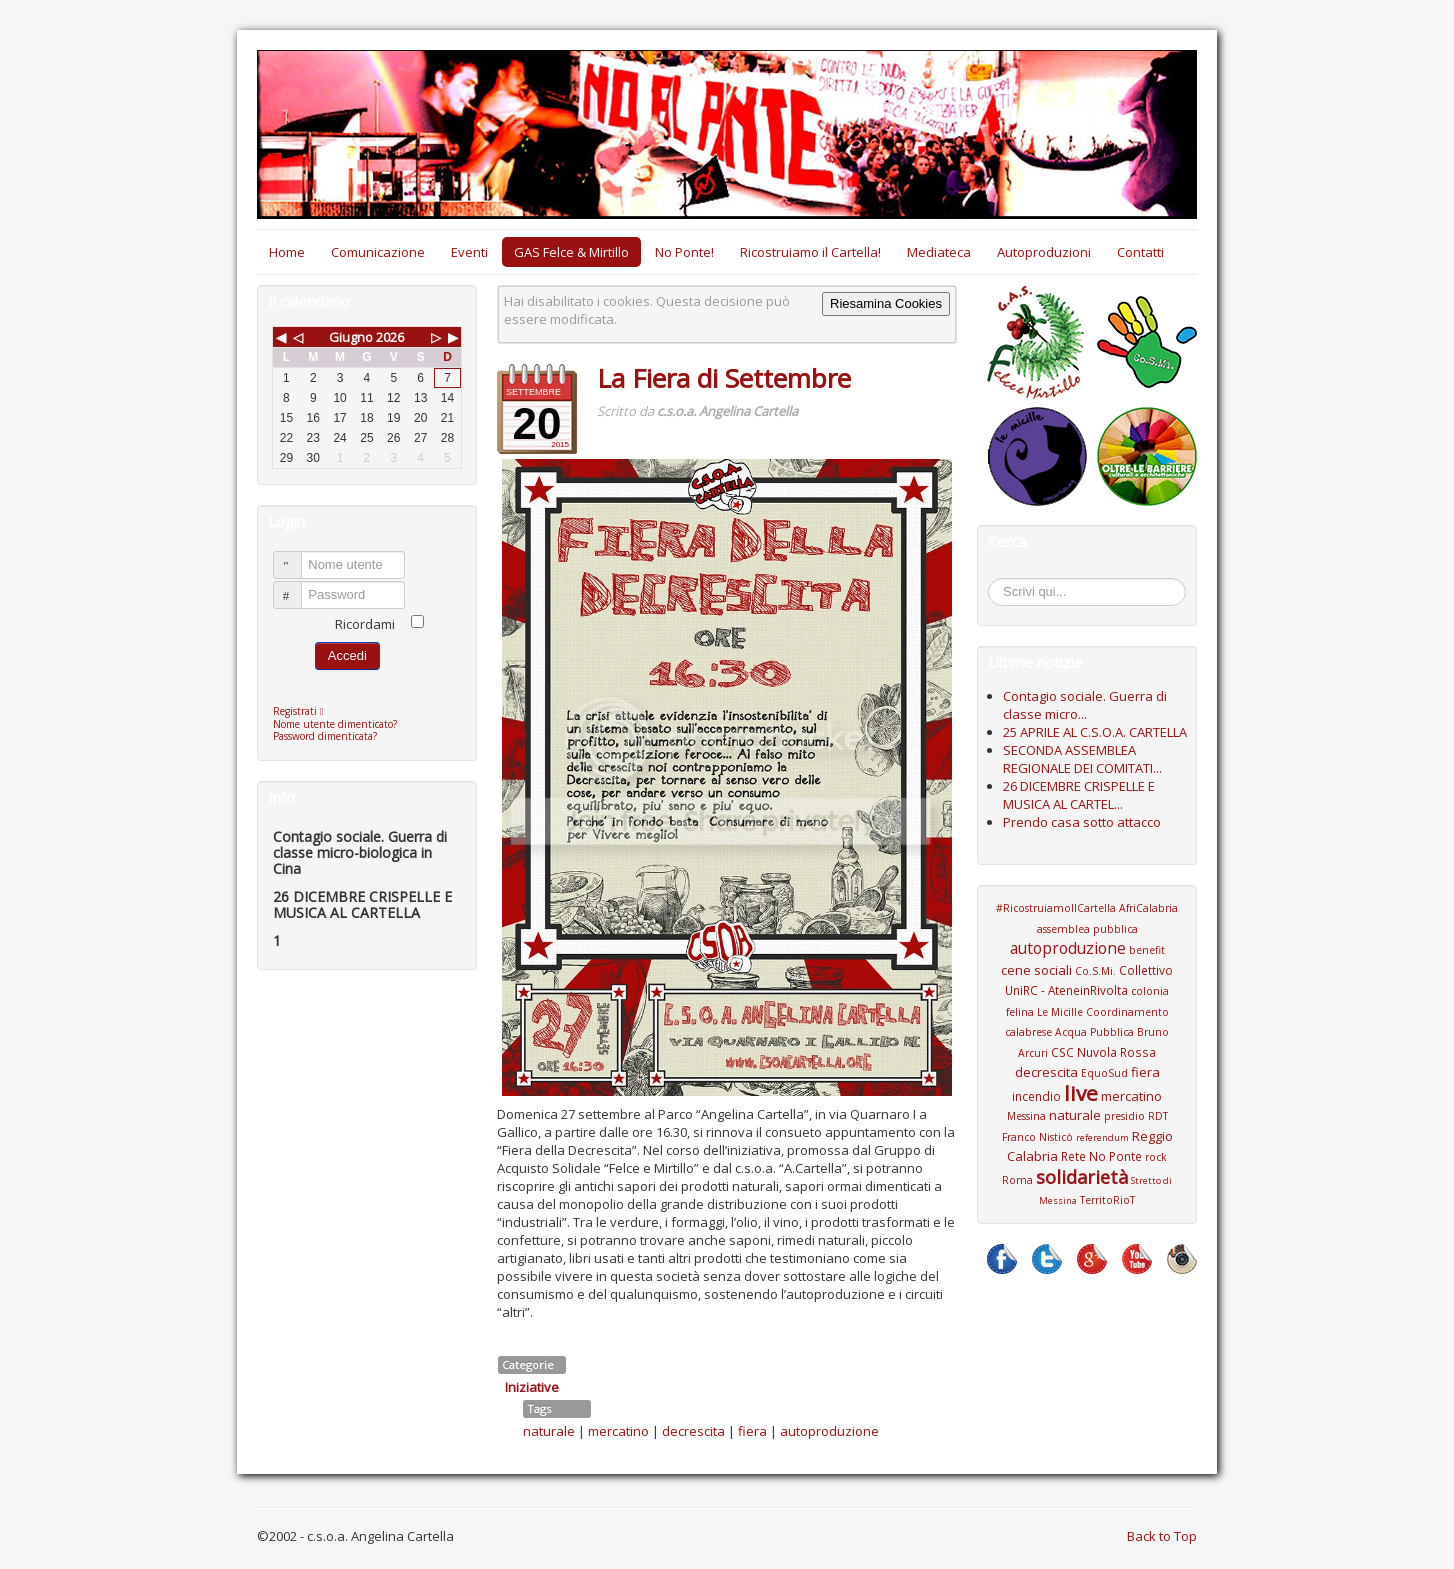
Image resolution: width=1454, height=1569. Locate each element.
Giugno (351, 337)
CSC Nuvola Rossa (1103, 1052)
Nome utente (296, 556)
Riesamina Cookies (886, 303)
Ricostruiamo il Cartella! (810, 252)
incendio (1036, 1096)
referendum (1102, 1137)
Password (296, 586)
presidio (1124, 1116)
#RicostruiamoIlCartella (1056, 908)
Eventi (469, 252)
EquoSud (1104, 1073)
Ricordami (365, 624)
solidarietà (1082, 1177)
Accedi (347, 655)
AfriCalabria (1148, 908)
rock (1156, 1157)
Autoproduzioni (1044, 252)
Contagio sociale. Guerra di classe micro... (1085, 705)
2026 (390, 337)
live (1081, 1093)
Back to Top (1162, 1536)
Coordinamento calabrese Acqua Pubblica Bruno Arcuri (1087, 1032)
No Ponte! (684, 252)
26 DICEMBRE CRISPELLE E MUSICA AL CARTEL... (1079, 795)
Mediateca (939, 252)
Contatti (1140, 252)
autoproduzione (829, 1431)
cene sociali (1036, 970)
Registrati (303, 711)
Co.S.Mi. (1095, 971)
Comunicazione (378, 252)
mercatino (618, 1431)
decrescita (693, 1431)
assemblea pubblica (1087, 929)
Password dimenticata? (325, 736)
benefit (1147, 950)
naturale (549, 1431)
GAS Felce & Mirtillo (571, 252)
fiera (752, 1431)
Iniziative (532, 1387)
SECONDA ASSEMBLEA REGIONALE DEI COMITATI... (1082, 759)
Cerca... (998, 581)
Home (287, 252)
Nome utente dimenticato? (335, 724)
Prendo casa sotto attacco (1082, 822)
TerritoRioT (1107, 1200)
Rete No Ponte (1101, 1156)
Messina (1026, 1116)
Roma (1017, 1180)
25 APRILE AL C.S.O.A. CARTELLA (1095, 732)
